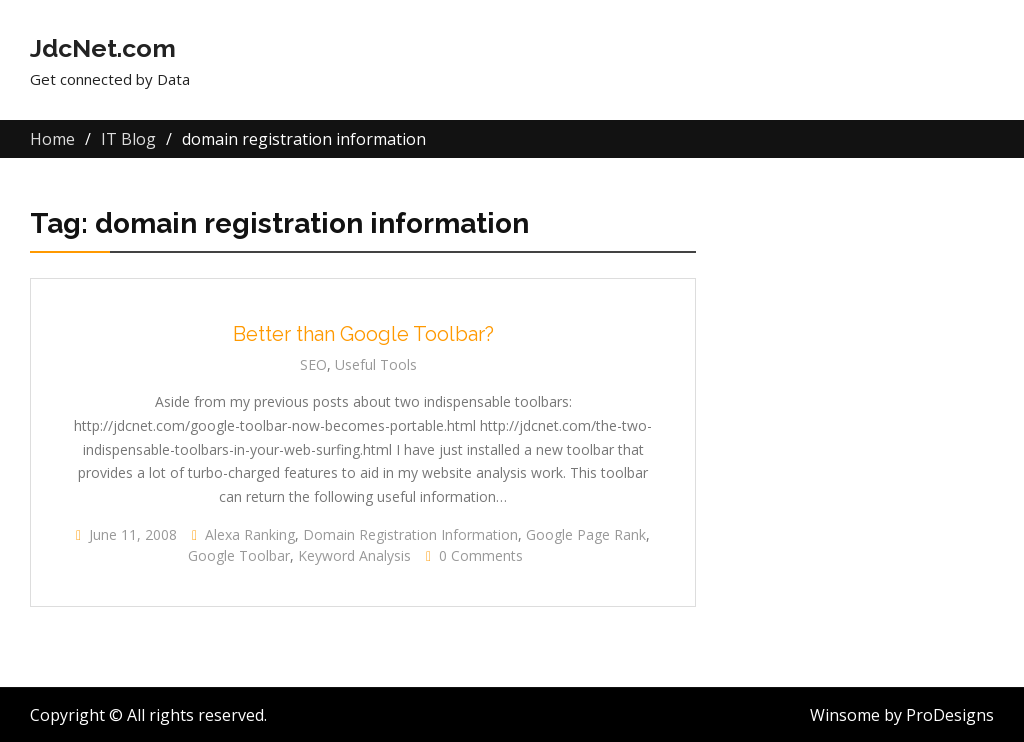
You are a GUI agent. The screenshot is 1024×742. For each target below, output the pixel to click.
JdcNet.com (103, 48)
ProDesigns (950, 715)
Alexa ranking (250, 534)
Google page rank (586, 534)
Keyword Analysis (354, 555)
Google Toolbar (239, 555)
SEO (313, 364)
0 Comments (481, 555)
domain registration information (410, 534)
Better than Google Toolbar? (363, 334)
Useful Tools (376, 364)
